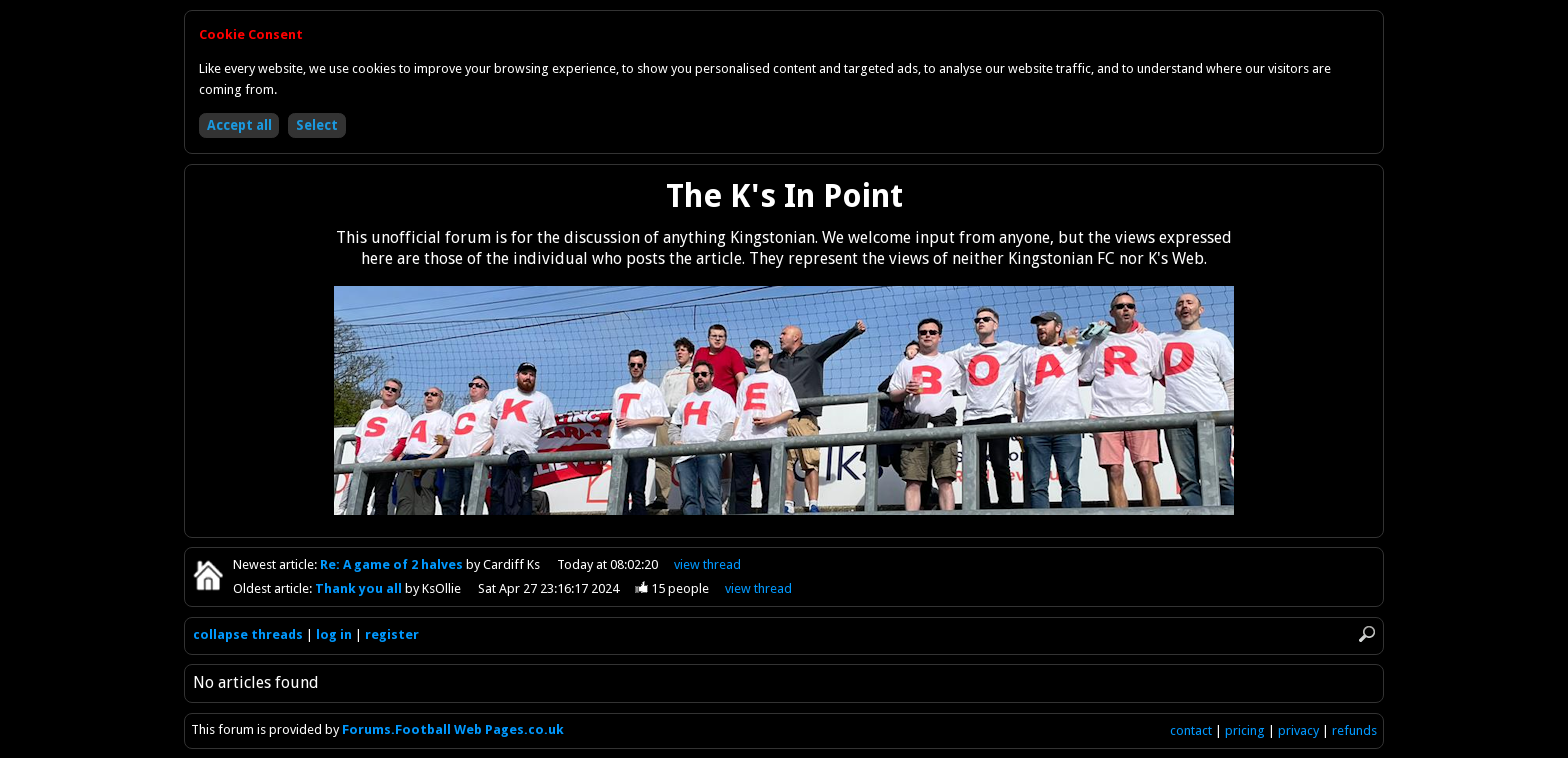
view (707, 564)
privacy (1298, 730)
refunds (1354, 730)
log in (334, 634)
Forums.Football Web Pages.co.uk (453, 729)
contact (1191, 730)
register (392, 634)
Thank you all (360, 588)
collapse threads (248, 634)
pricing (1245, 730)
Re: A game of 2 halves (393, 564)
